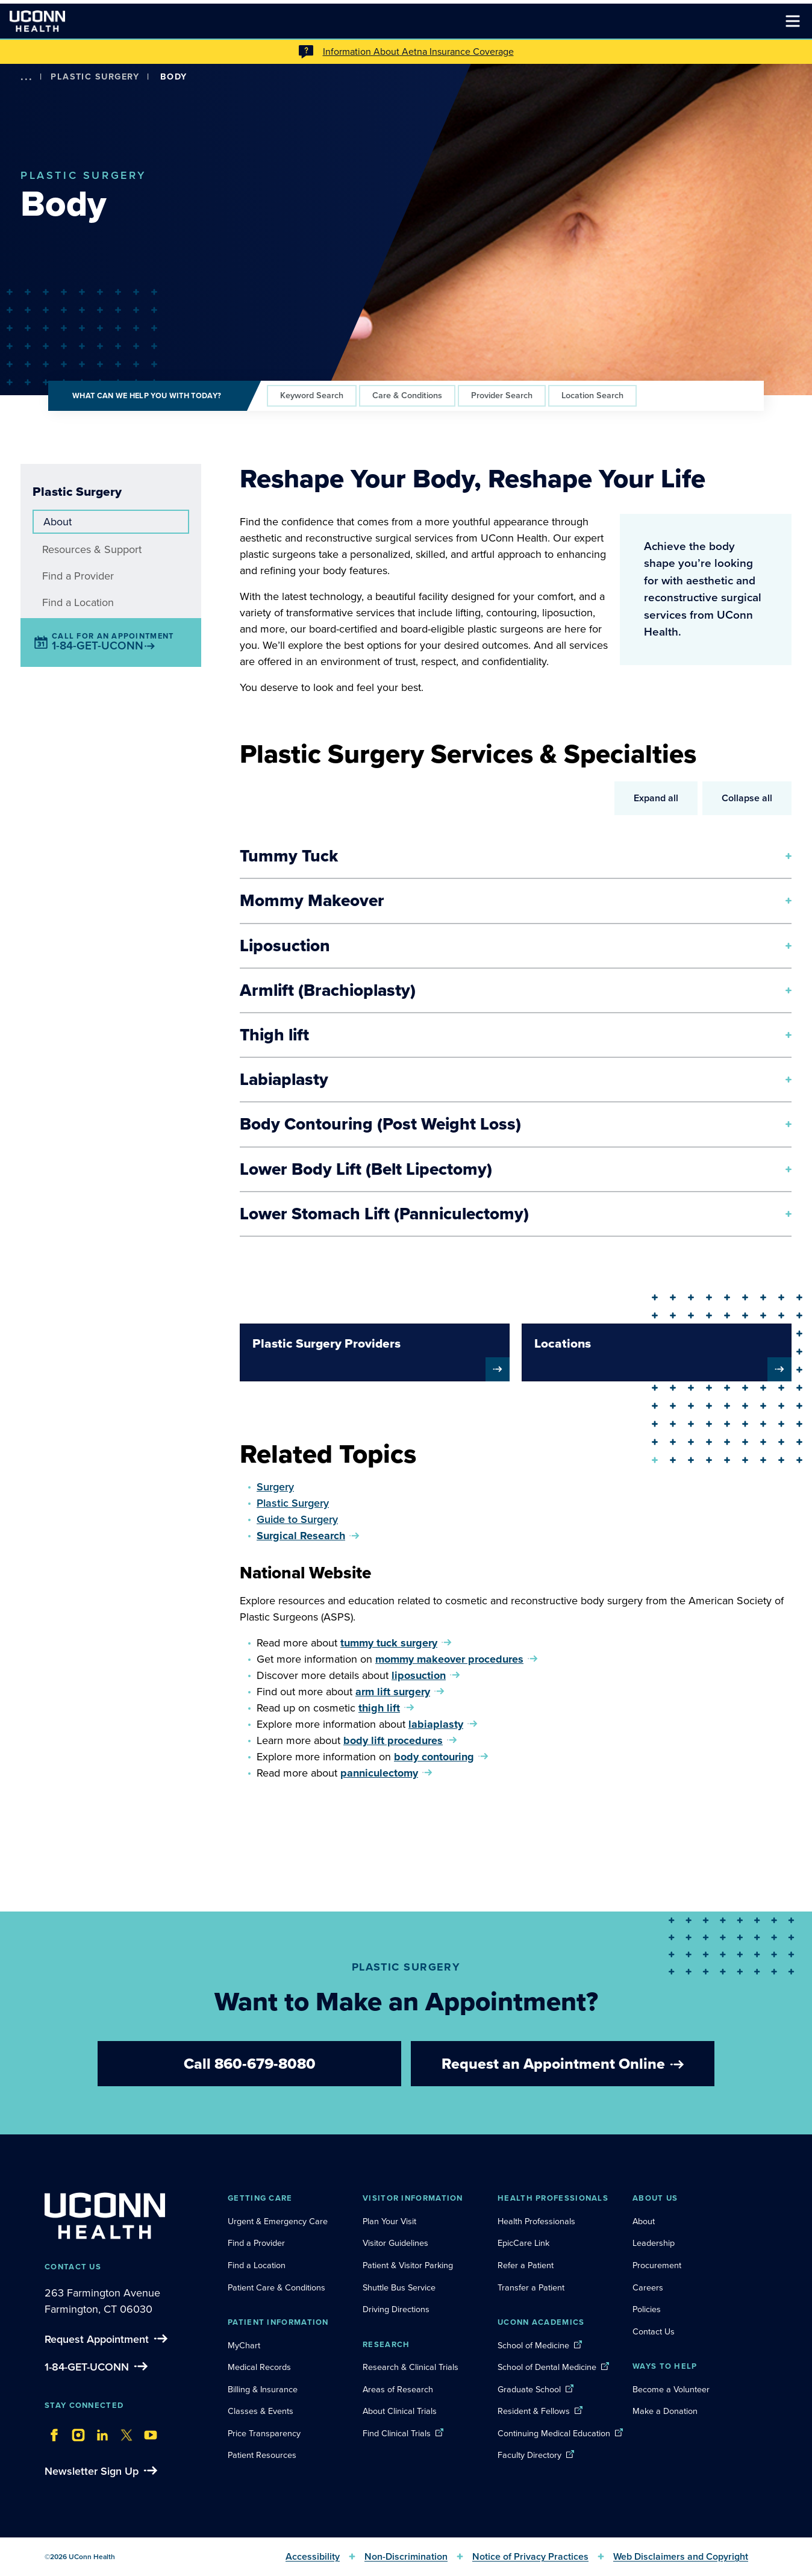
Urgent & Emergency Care (278, 2221)
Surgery (275, 1487)
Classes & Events (260, 2411)
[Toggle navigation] (792, 21)
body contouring (434, 1757)
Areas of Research (399, 2389)
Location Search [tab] (592, 395)
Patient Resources (262, 2455)
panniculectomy (379, 1773)
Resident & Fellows (534, 2411)
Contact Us (653, 2331)
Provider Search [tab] (501, 395)
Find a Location (78, 602)
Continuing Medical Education (554, 2433)
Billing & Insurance (263, 2389)
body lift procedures (393, 1740)
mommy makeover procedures (449, 1659)
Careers (647, 2287)
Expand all (656, 798)
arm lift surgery (392, 1691)
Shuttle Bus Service (399, 2287)
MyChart (244, 2345)
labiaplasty (435, 1724)
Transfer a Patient (531, 2287)
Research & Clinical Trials (410, 2367)
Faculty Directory (529, 2455)
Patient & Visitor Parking (408, 2265)
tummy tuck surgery (388, 1643)
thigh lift (379, 1708)
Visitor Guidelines (395, 2242)
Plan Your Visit (389, 2221)
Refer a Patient (526, 2265)
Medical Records (259, 2367)
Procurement (656, 2265)
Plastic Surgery (95, 76)
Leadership (653, 2242)
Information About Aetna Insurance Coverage (418, 51)
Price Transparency (264, 2433)
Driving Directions (396, 2309)
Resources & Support (92, 549)
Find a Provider (78, 576)
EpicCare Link (523, 2242)
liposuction (419, 1675)
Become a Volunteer (671, 2389)
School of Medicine (533, 2345)
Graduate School (529, 2389)
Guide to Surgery (297, 1519)
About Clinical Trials (400, 2411)
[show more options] (26, 77)
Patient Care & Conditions (276, 2287)
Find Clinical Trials (397, 2433)
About (57, 522)
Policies (646, 2309)
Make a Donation (665, 2411)
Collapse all (747, 798)
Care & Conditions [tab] (407, 395)
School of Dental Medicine (547, 2367)
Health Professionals (536, 2221)
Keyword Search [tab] (311, 395)
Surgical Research (301, 1535)
